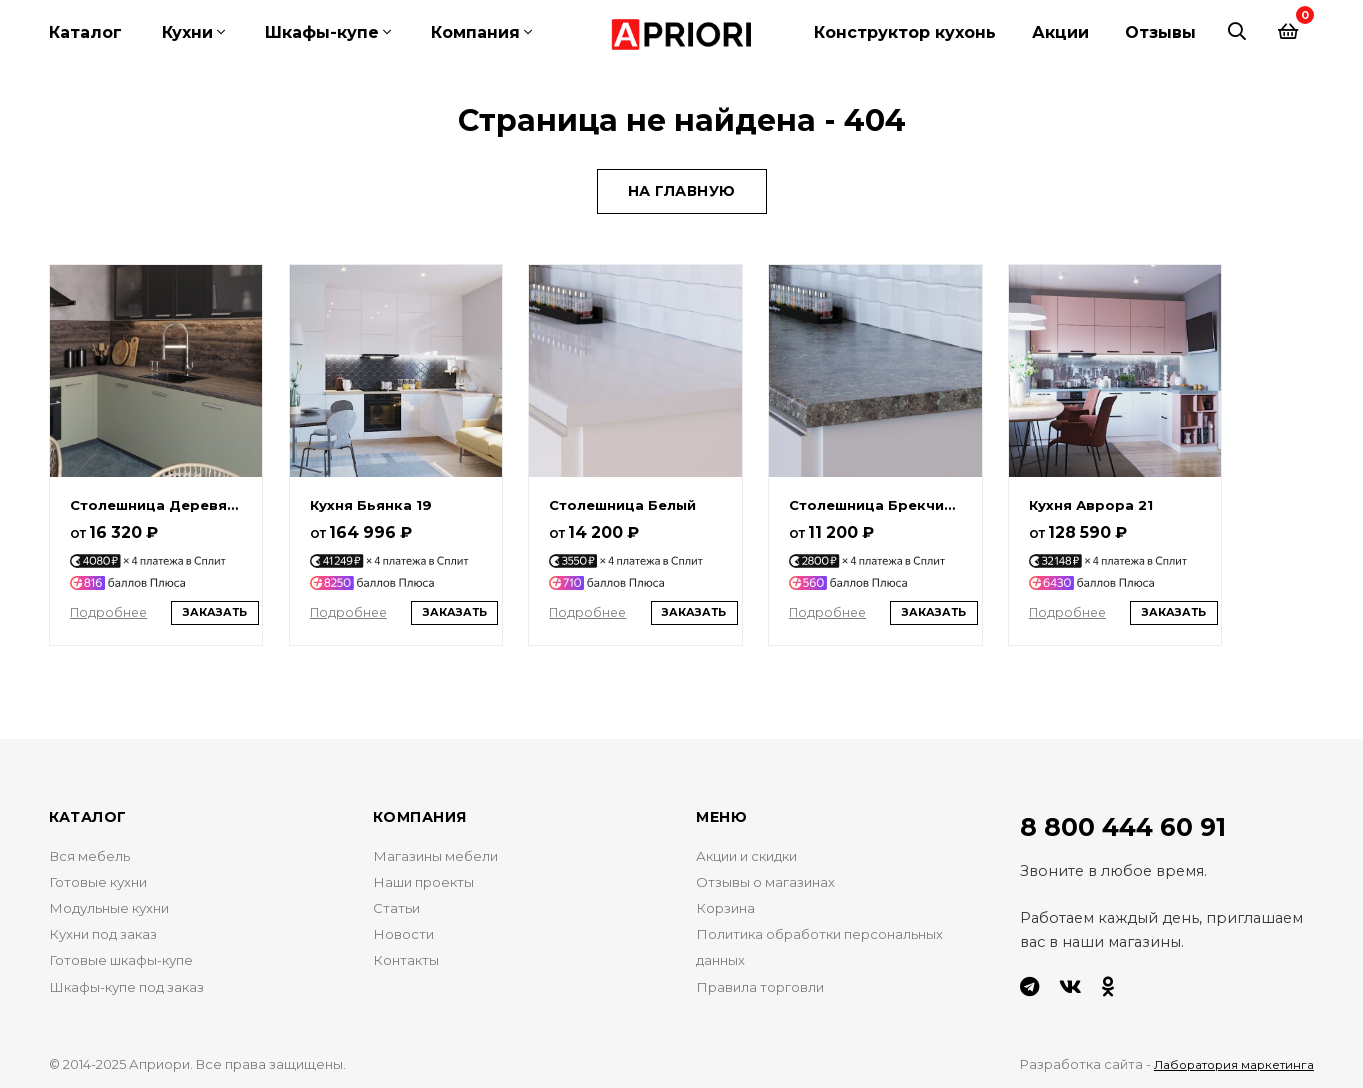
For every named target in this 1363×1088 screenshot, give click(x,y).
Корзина (729, 912)
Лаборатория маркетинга (1225, 1061)
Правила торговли (768, 998)
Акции (1060, 32)
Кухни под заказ (111, 941)
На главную (682, 176)
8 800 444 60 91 (1135, 824)
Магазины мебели (442, 854)
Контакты (409, 969)
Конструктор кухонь (905, 32)
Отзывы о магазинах (773, 883)
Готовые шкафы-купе (129, 969)
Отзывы (1160, 32)
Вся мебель (92, 854)
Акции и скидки (758, 854)
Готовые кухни (104, 883)
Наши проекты (430, 883)
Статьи (398, 912)
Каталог (85, 32)
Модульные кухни (118, 912)
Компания (475, 32)
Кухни (187, 32)
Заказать (222, 607)
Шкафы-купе (322, 32)
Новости (406, 941)
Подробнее (113, 606)
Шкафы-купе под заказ (137, 998)
